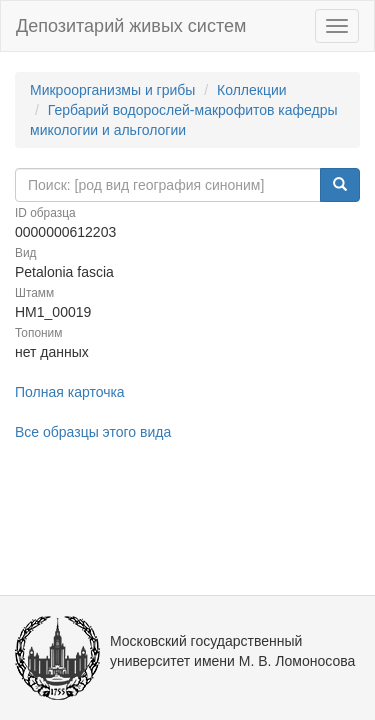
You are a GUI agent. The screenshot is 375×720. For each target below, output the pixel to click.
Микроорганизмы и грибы (112, 90)
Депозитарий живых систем (131, 26)
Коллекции (252, 90)
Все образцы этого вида (93, 432)
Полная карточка (70, 392)
